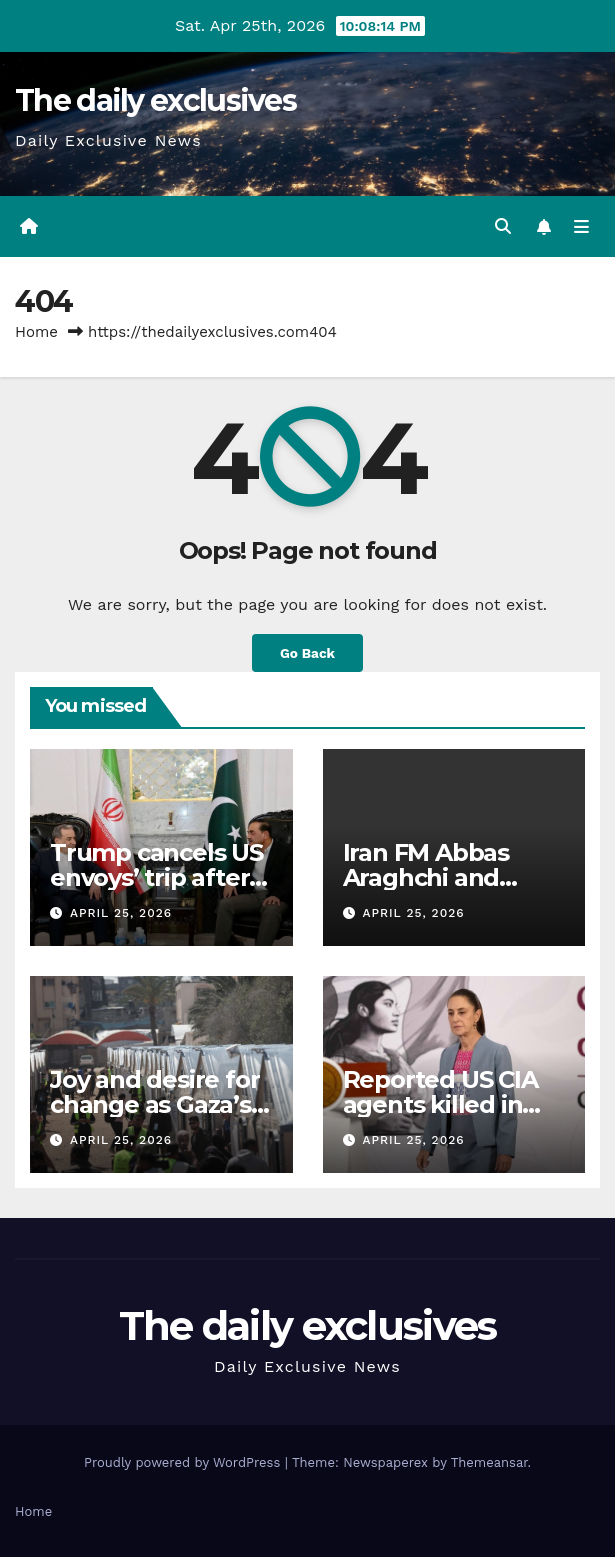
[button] (503, 226)
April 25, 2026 (121, 913)
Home (36, 332)
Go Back (307, 653)
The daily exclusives (155, 100)
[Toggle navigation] (581, 227)
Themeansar (489, 1462)
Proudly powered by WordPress (184, 1462)
